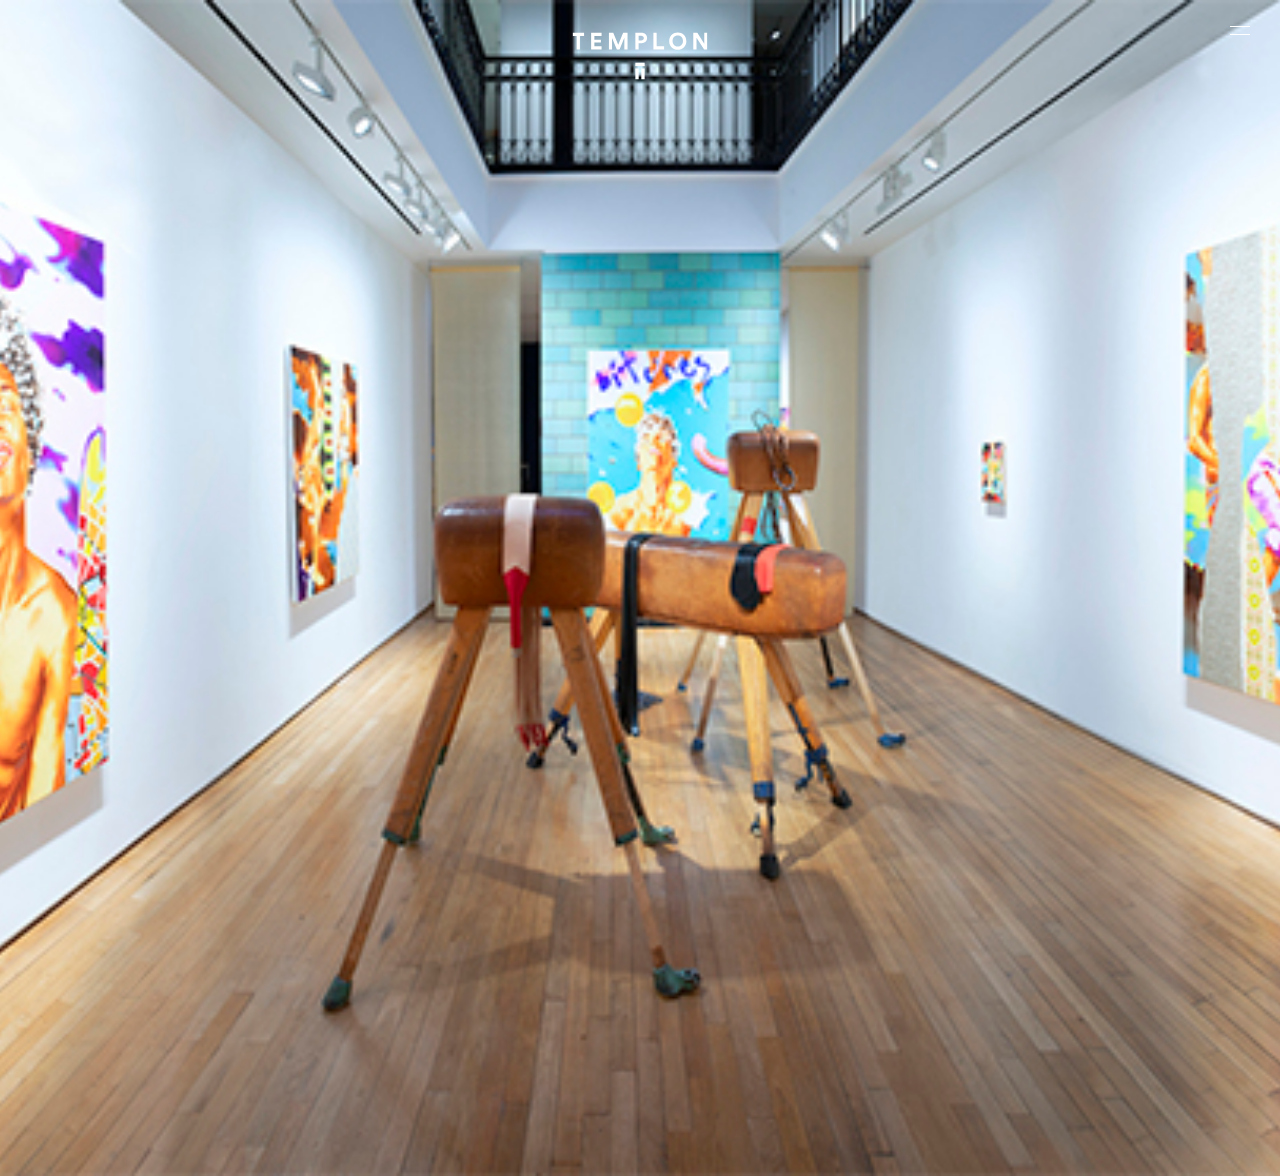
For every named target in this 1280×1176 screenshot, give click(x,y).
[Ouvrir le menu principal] (1240, 30)
